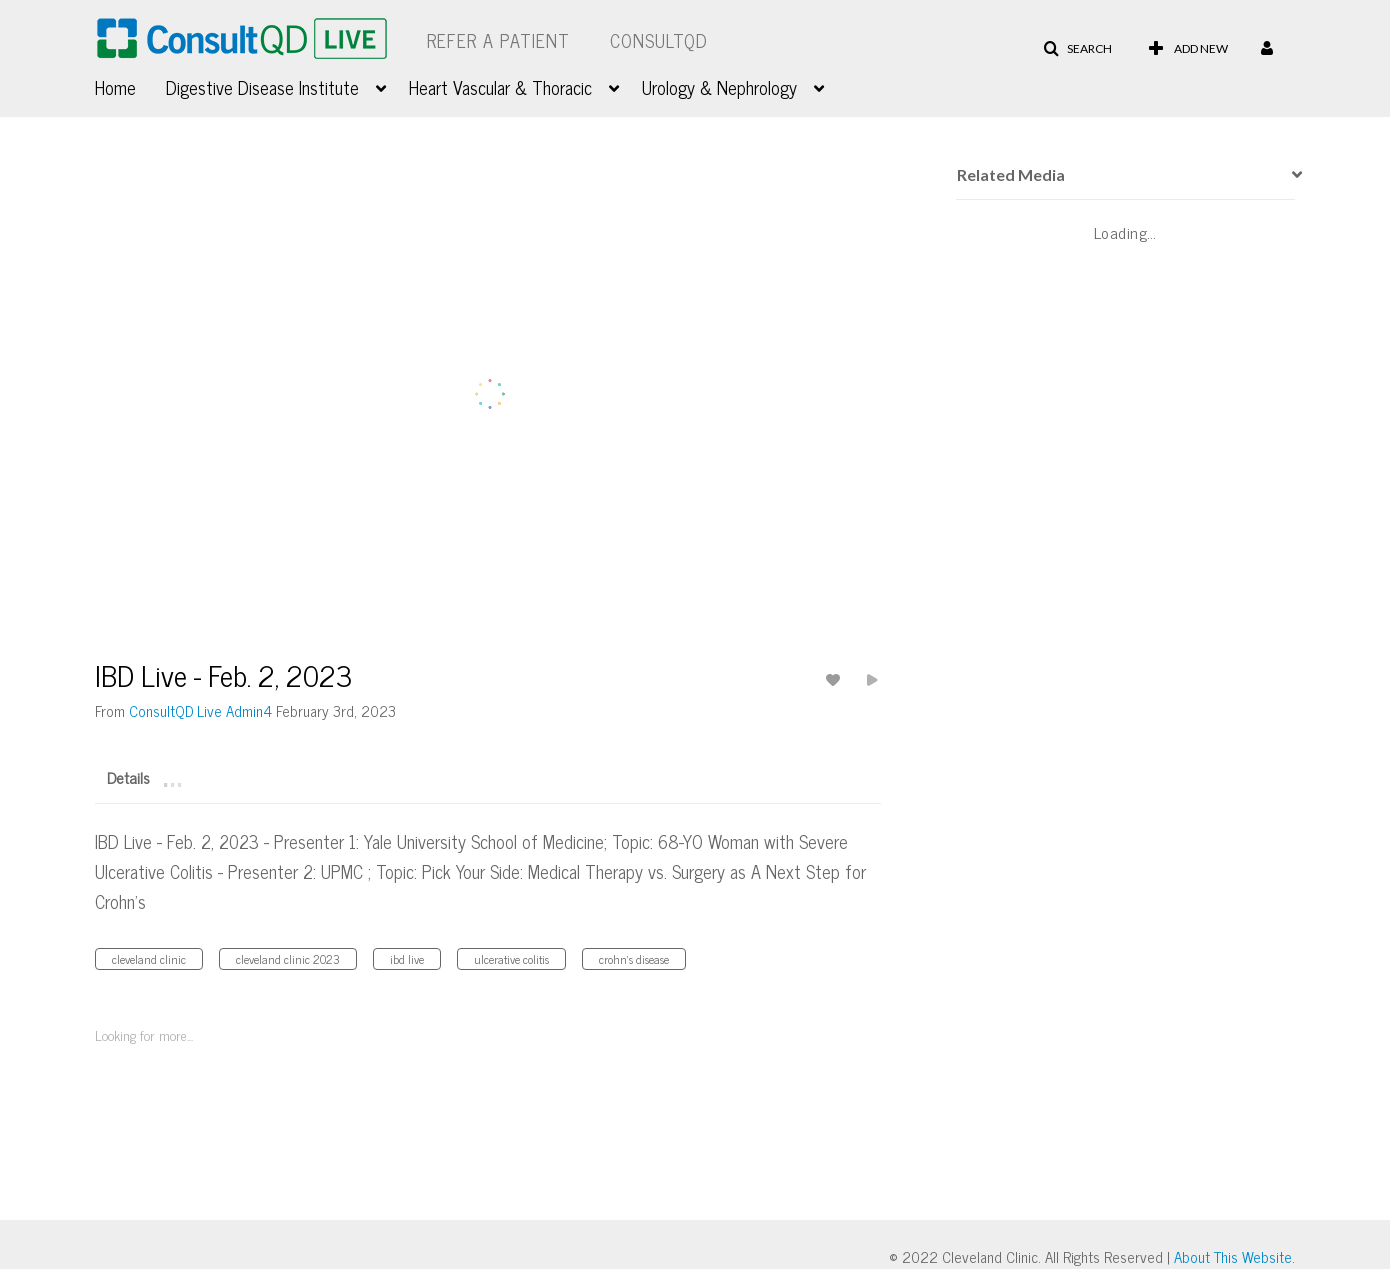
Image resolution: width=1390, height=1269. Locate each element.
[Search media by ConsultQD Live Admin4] (200, 710)
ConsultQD (659, 40)
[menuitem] (130, 85)
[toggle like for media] (836, 679)
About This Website (1233, 1256)
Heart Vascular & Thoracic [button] (500, 87)
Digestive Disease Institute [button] (262, 87)
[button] (1077, 49)
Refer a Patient (498, 40)
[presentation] (1290, 175)
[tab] (128, 776)
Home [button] (115, 87)
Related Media (1011, 174)
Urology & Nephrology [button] (719, 87)
